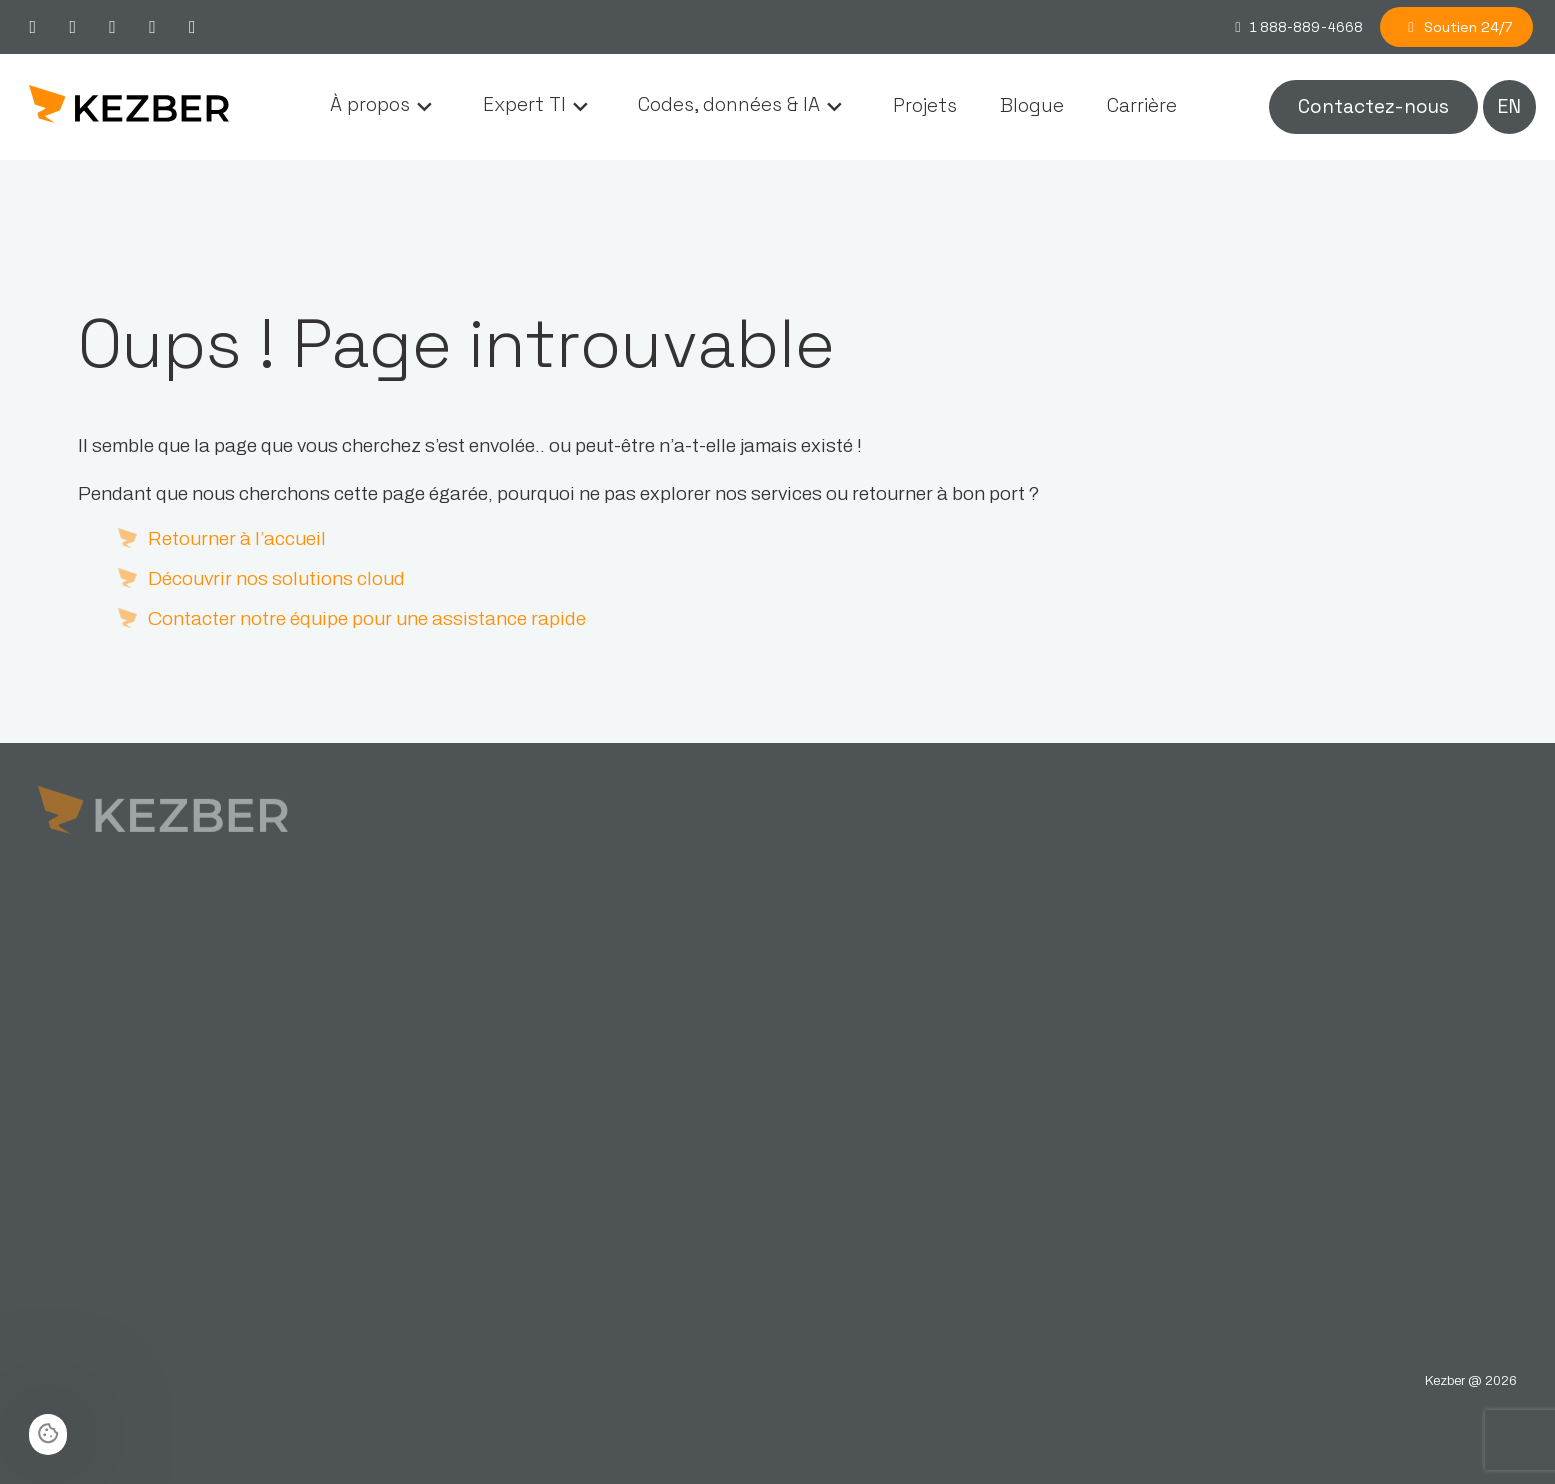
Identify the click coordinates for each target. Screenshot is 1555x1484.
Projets (925, 105)
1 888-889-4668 (1296, 27)
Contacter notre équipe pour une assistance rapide (367, 618)
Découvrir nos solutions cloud (276, 578)
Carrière (1142, 105)
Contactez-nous (1373, 106)
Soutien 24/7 (1457, 27)
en (1509, 106)
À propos (370, 105)
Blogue (1032, 105)
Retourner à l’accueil (237, 538)
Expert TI (524, 105)
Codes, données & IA (729, 105)
